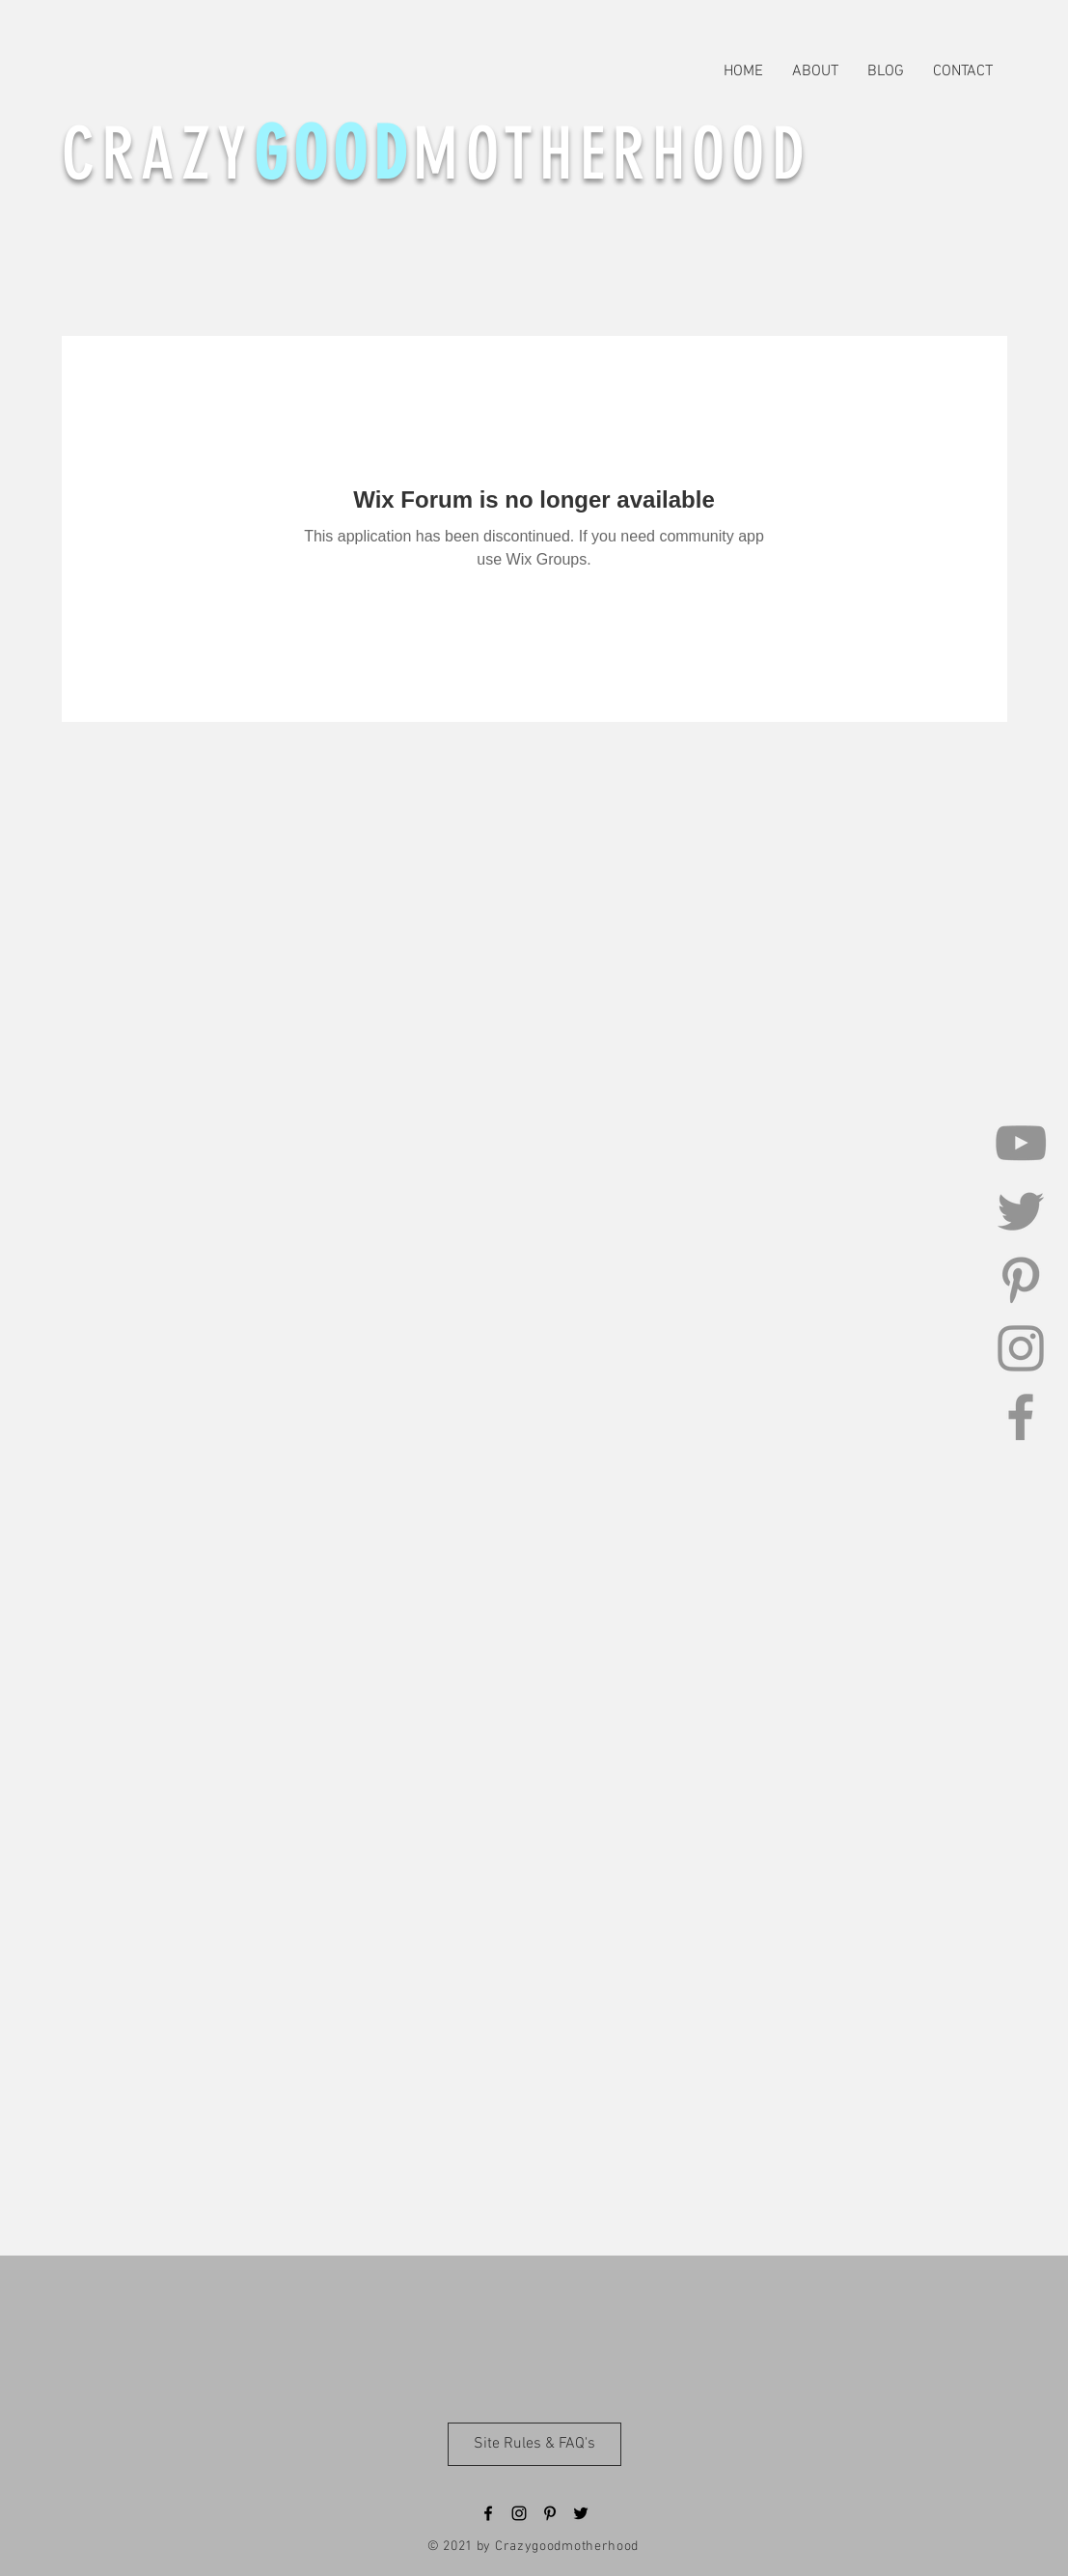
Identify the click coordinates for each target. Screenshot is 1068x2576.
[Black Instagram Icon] (519, 2513)
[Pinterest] (1021, 1280)
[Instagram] (1021, 1348)
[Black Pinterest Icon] (550, 2513)
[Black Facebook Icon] (488, 2513)
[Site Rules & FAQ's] (534, 2444)
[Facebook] (1021, 1417)
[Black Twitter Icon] (580, 2513)
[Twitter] (1021, 1211)
